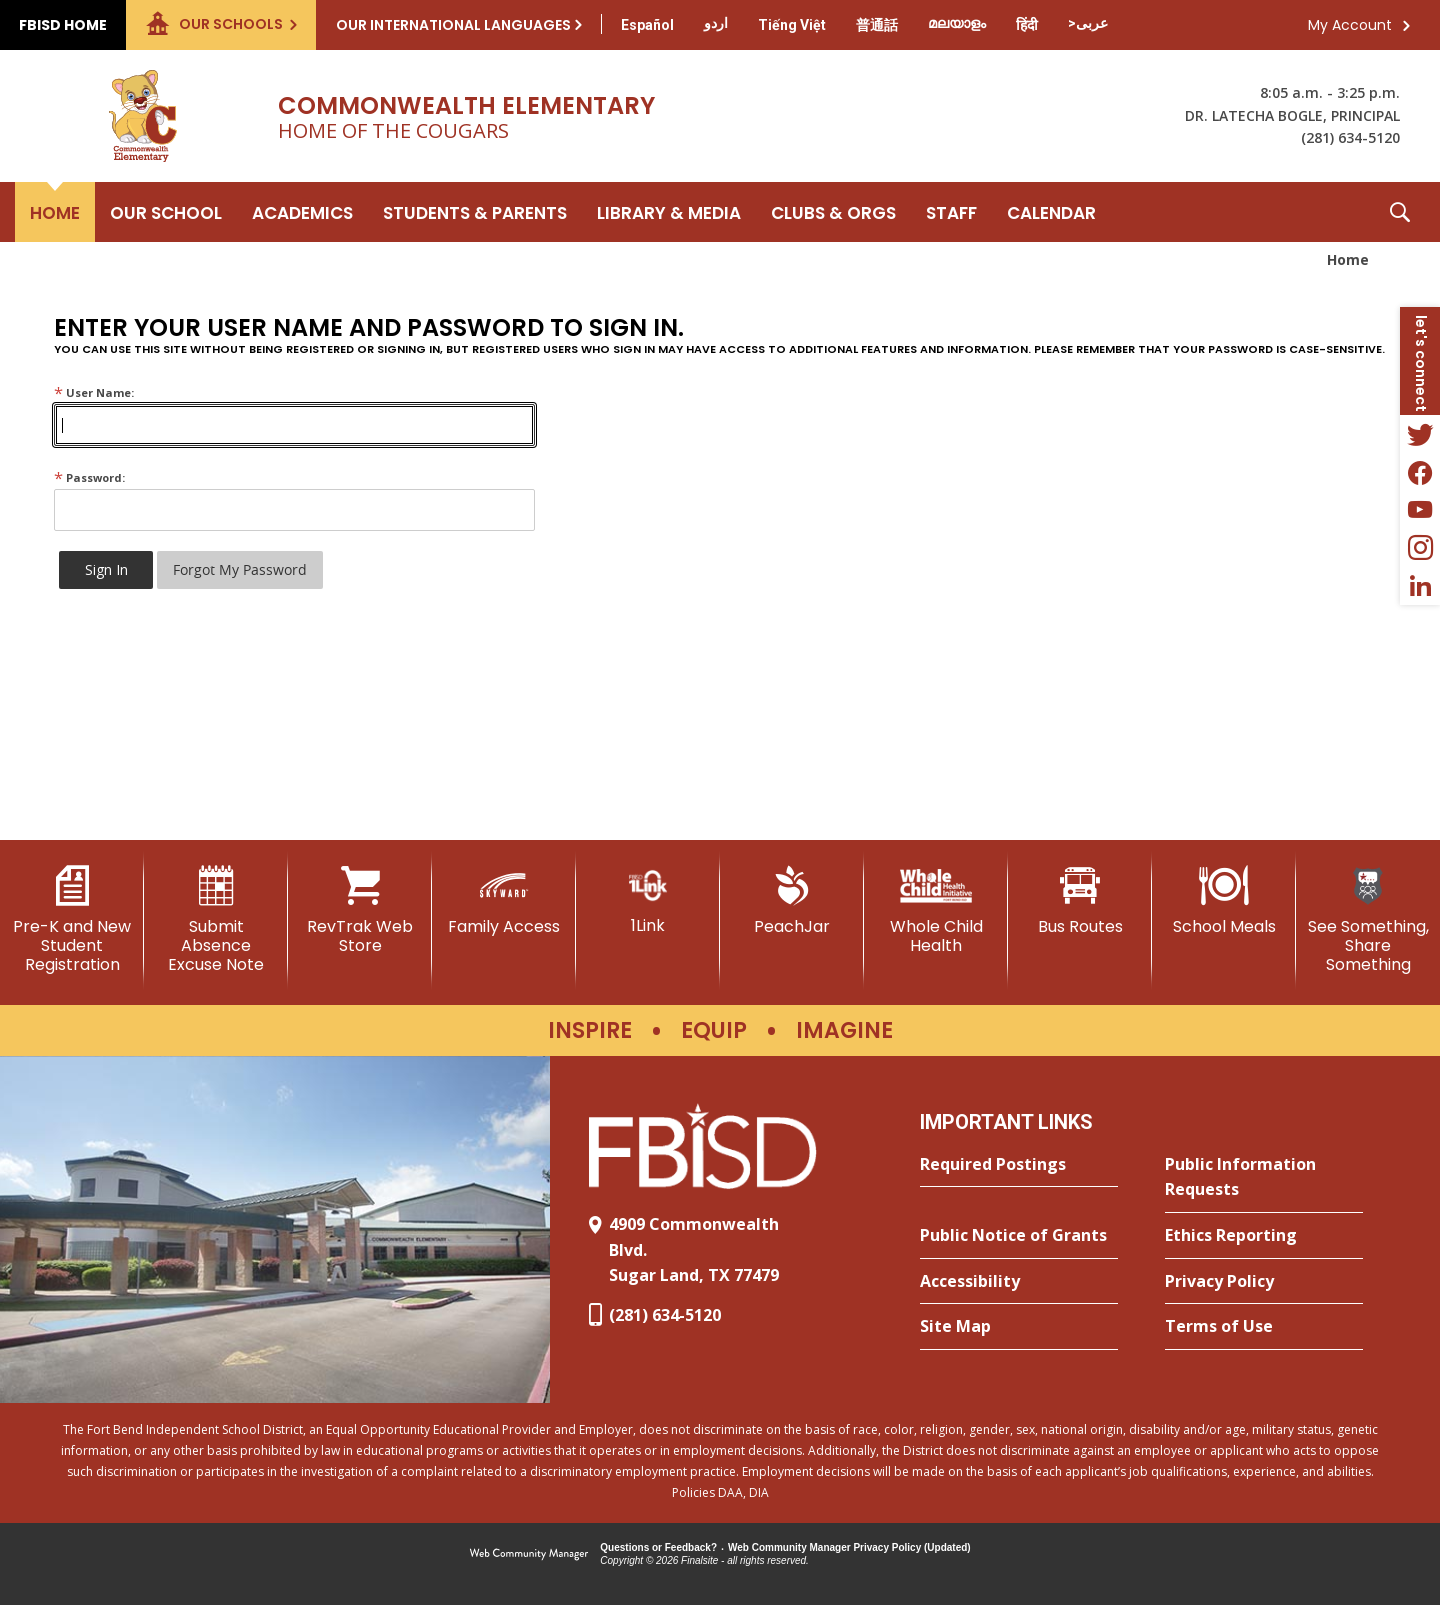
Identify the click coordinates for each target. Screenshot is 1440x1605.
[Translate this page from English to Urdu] (716, 23)
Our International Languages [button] (453, 25)
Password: (89, 477)
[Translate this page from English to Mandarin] (877, 25)
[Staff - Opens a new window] (951, 212)
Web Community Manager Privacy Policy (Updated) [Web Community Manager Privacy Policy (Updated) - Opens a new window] (849, 1547)
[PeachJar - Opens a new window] (792, 901)
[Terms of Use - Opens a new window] (1264, 1327)
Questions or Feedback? (658, 1547)
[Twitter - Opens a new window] (1420, 434)
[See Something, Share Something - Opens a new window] (1368, 920)
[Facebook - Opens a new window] (1420, 472)
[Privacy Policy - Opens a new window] (1264, 1282)
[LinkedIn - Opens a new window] (1420, 586)
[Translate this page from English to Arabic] (1088, 23)
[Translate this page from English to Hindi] (1027, 25)
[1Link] (648, 900)
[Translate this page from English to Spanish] (647, 25)
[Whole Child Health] (936, 910)
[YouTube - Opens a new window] (1420, 510)
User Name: (94, 392)
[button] (1400, 212)
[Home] (55, 212)
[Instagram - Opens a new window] (1420, 548)
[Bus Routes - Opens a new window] (1080, 901)
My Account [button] (1350, 25)
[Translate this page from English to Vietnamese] (792, 25)
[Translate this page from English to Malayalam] (957, 23)
